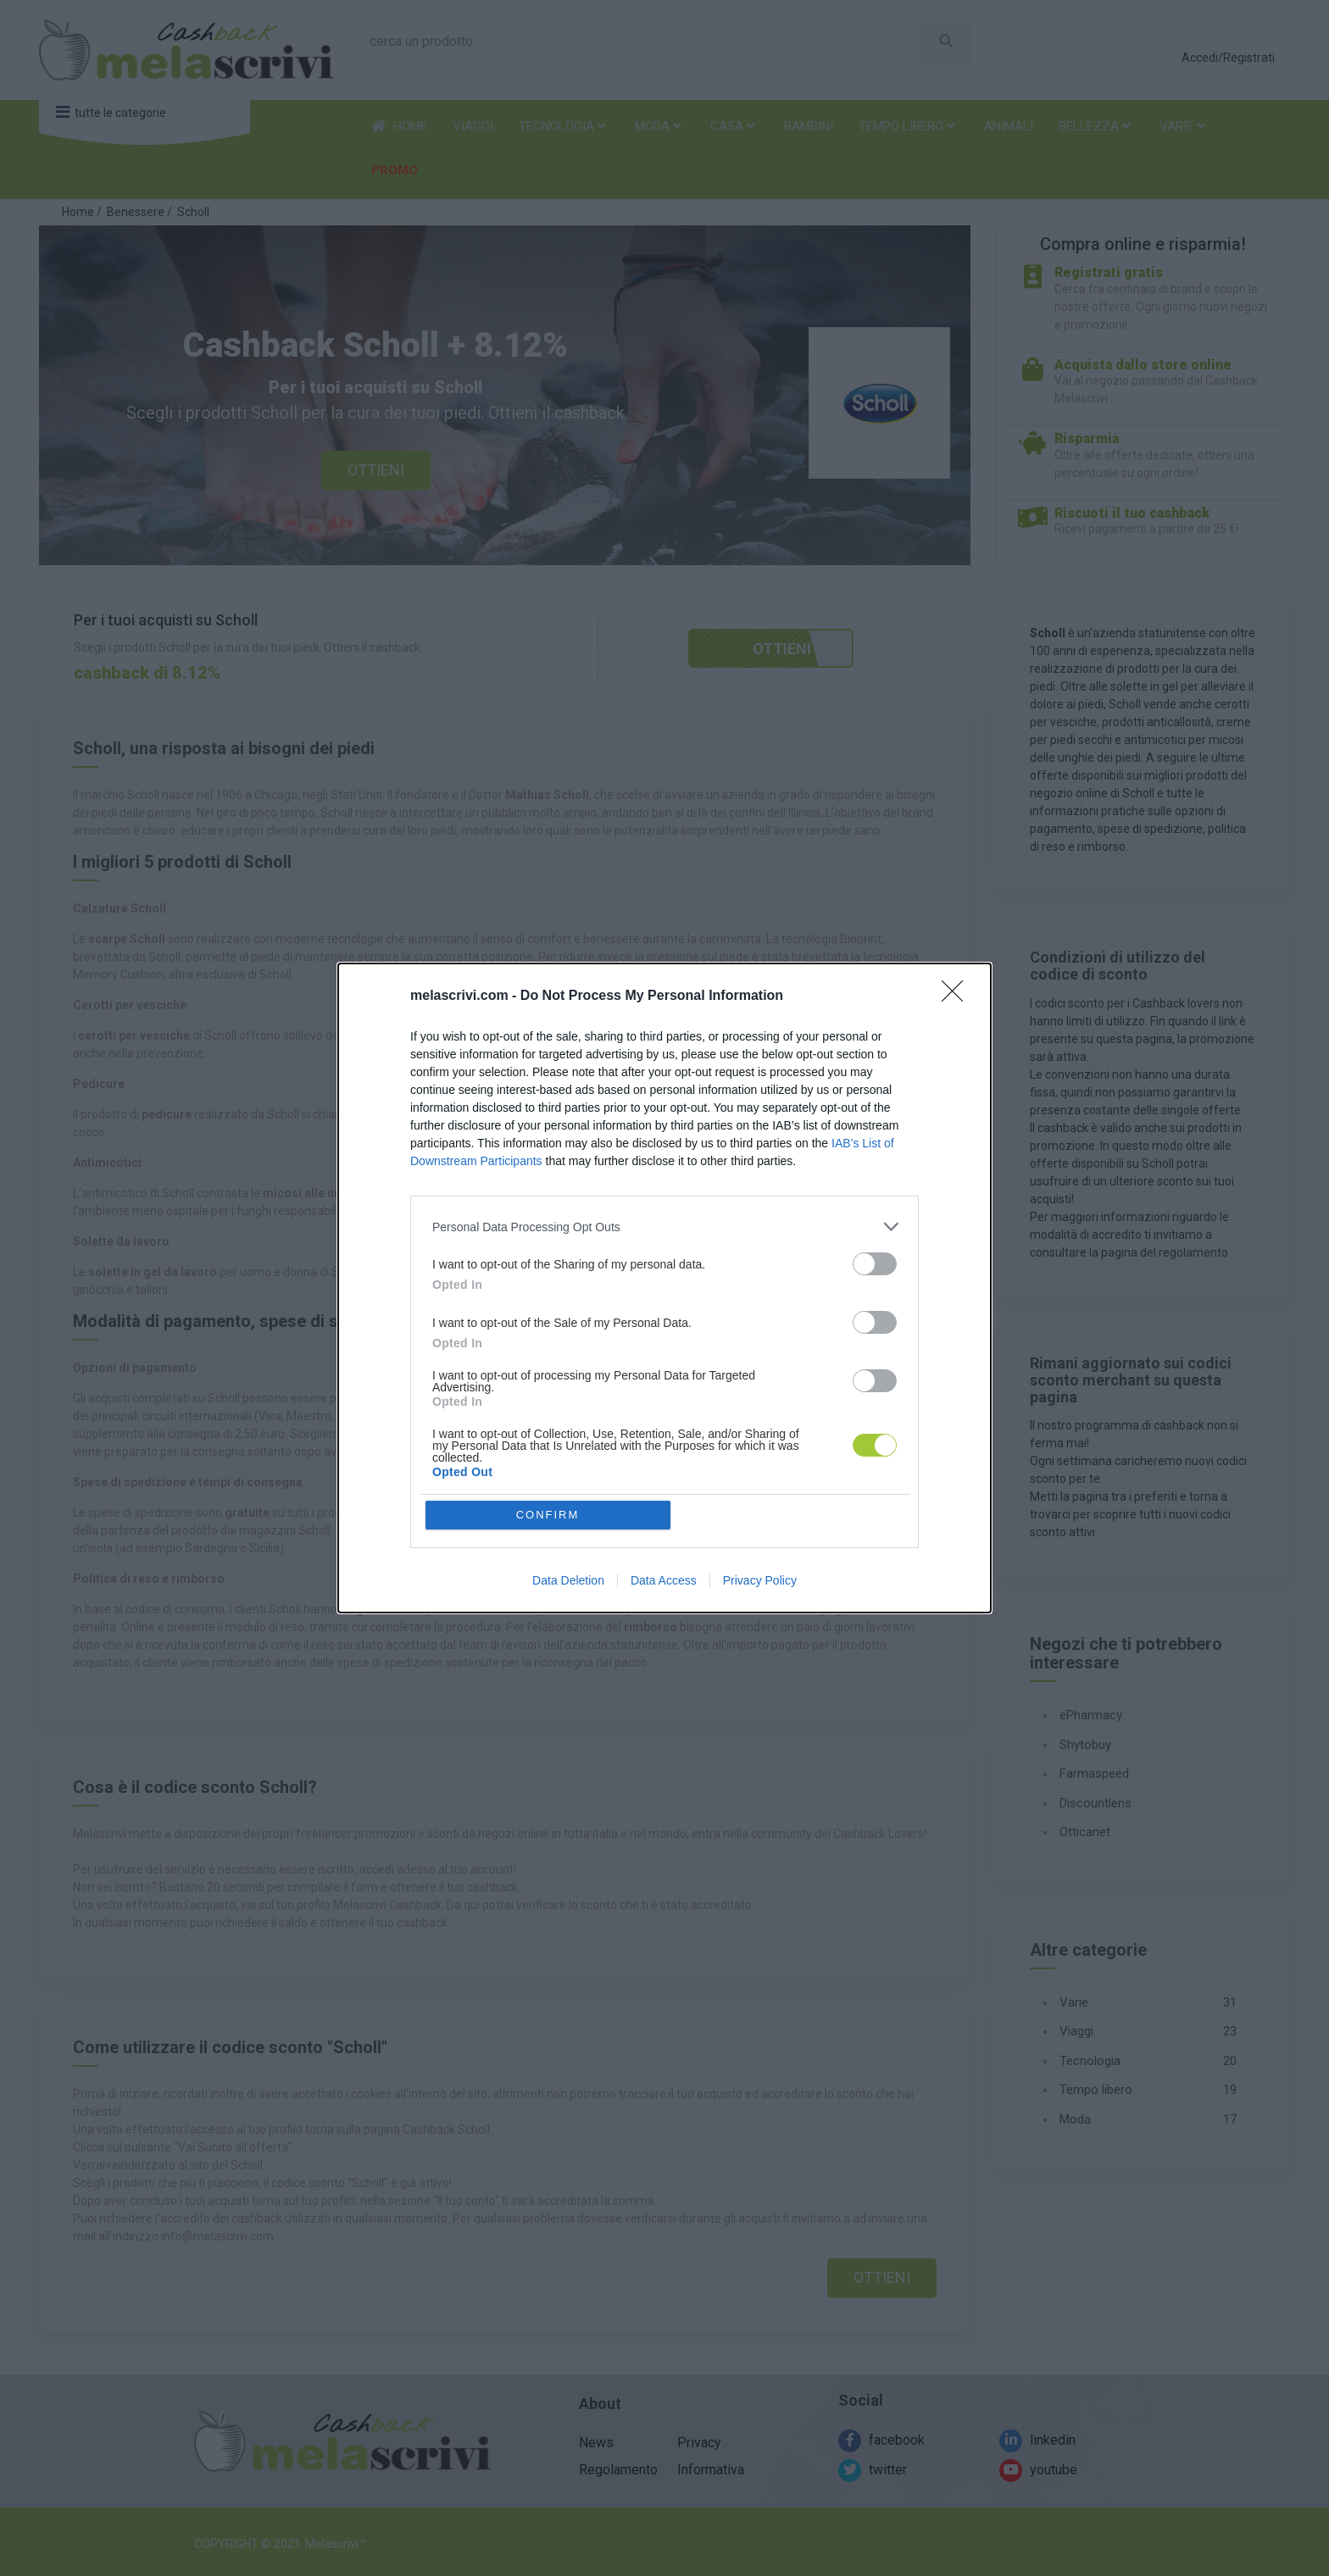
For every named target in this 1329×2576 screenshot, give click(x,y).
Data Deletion (568, 1580)
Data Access (664, 1580)
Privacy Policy (760, 1580)
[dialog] (664, 1288)
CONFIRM (548, 1514)
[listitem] (664, 1226)
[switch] (875, 1263)
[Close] (958, 996)
